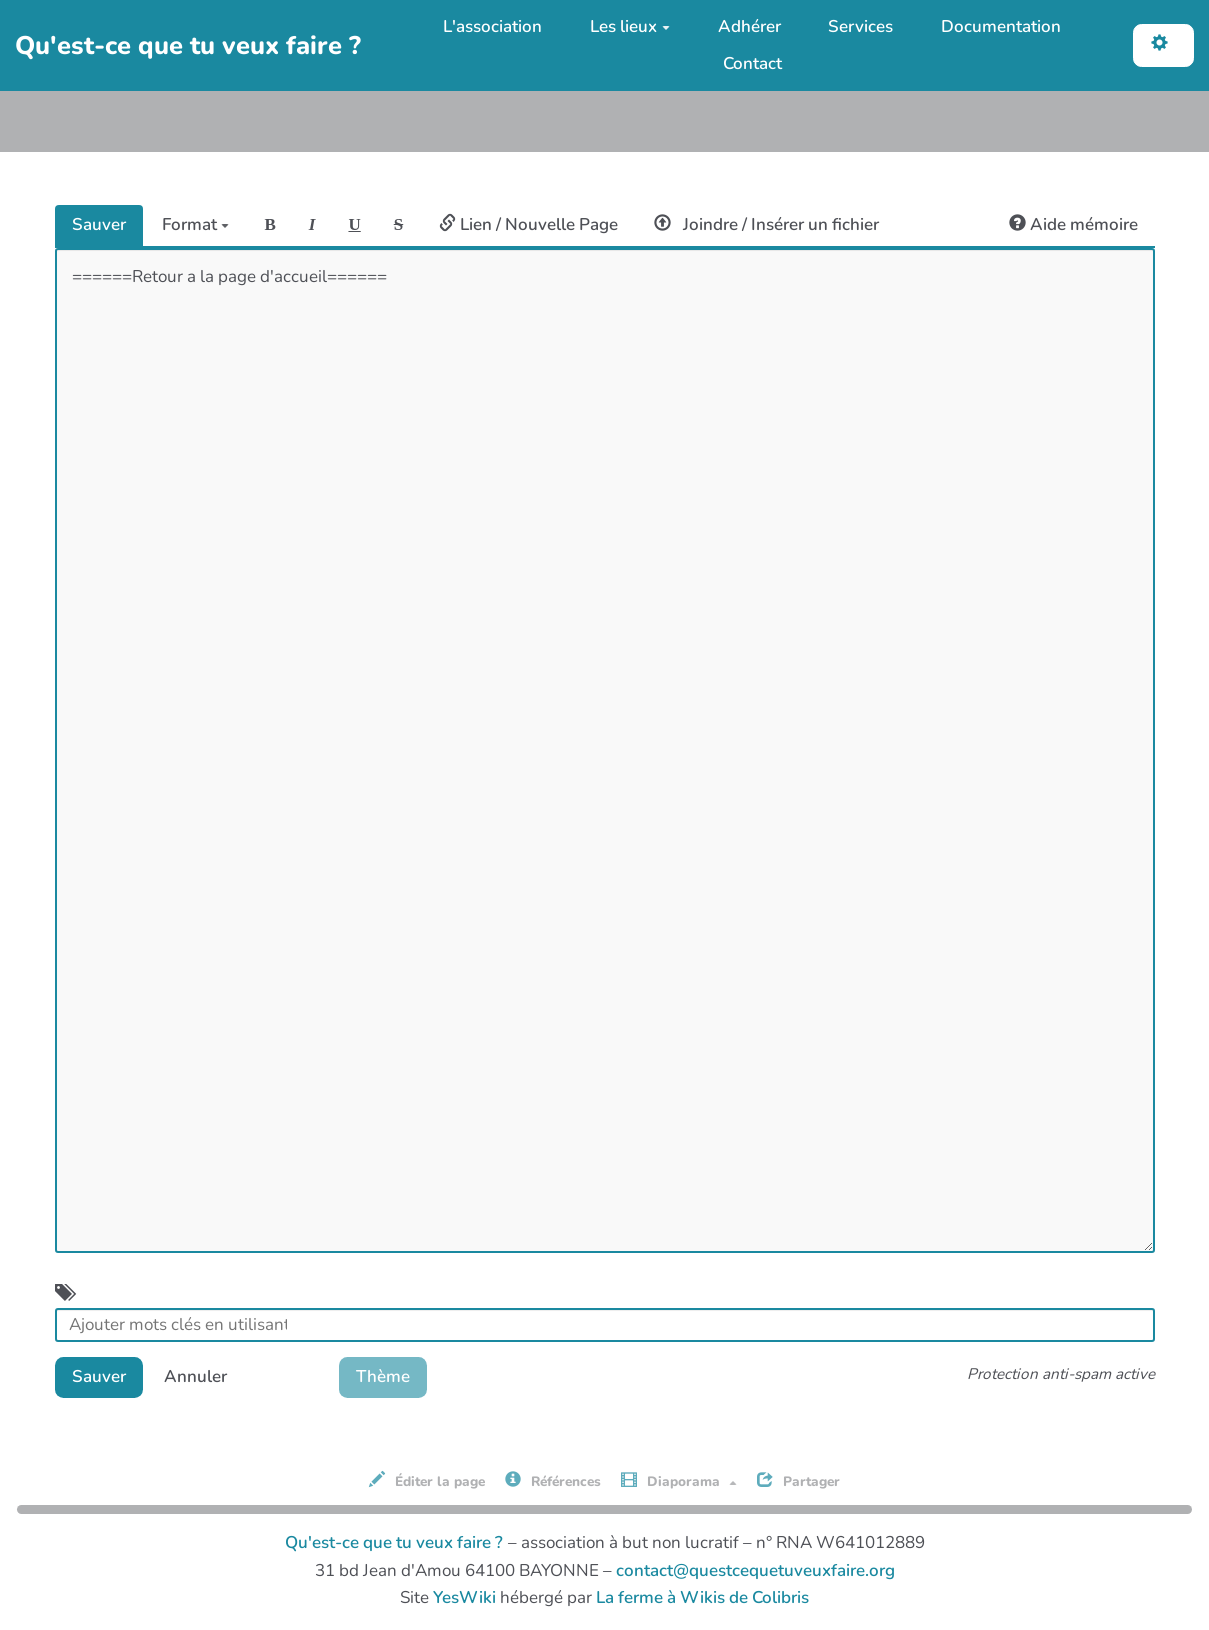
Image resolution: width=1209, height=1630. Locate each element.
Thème (383, 1376)
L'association (492, 26)
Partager (798, 1481)
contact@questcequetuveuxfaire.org (755, 1570)
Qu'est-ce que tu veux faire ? (394, 1542)
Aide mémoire (1073, 224)
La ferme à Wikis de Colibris (702, 1597)
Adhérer (749, 26)
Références (553, 1481)
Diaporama (679, 1481)
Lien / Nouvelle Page (528, 224)
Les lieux (630, 26)
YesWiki (464, 1597)
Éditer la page (427, 1481)
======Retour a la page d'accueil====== (605, 750)
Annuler (195, 1376)
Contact (752, 63)
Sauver (99, 224)
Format (195, 224)
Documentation (1001, 26)
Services (860, 26)
